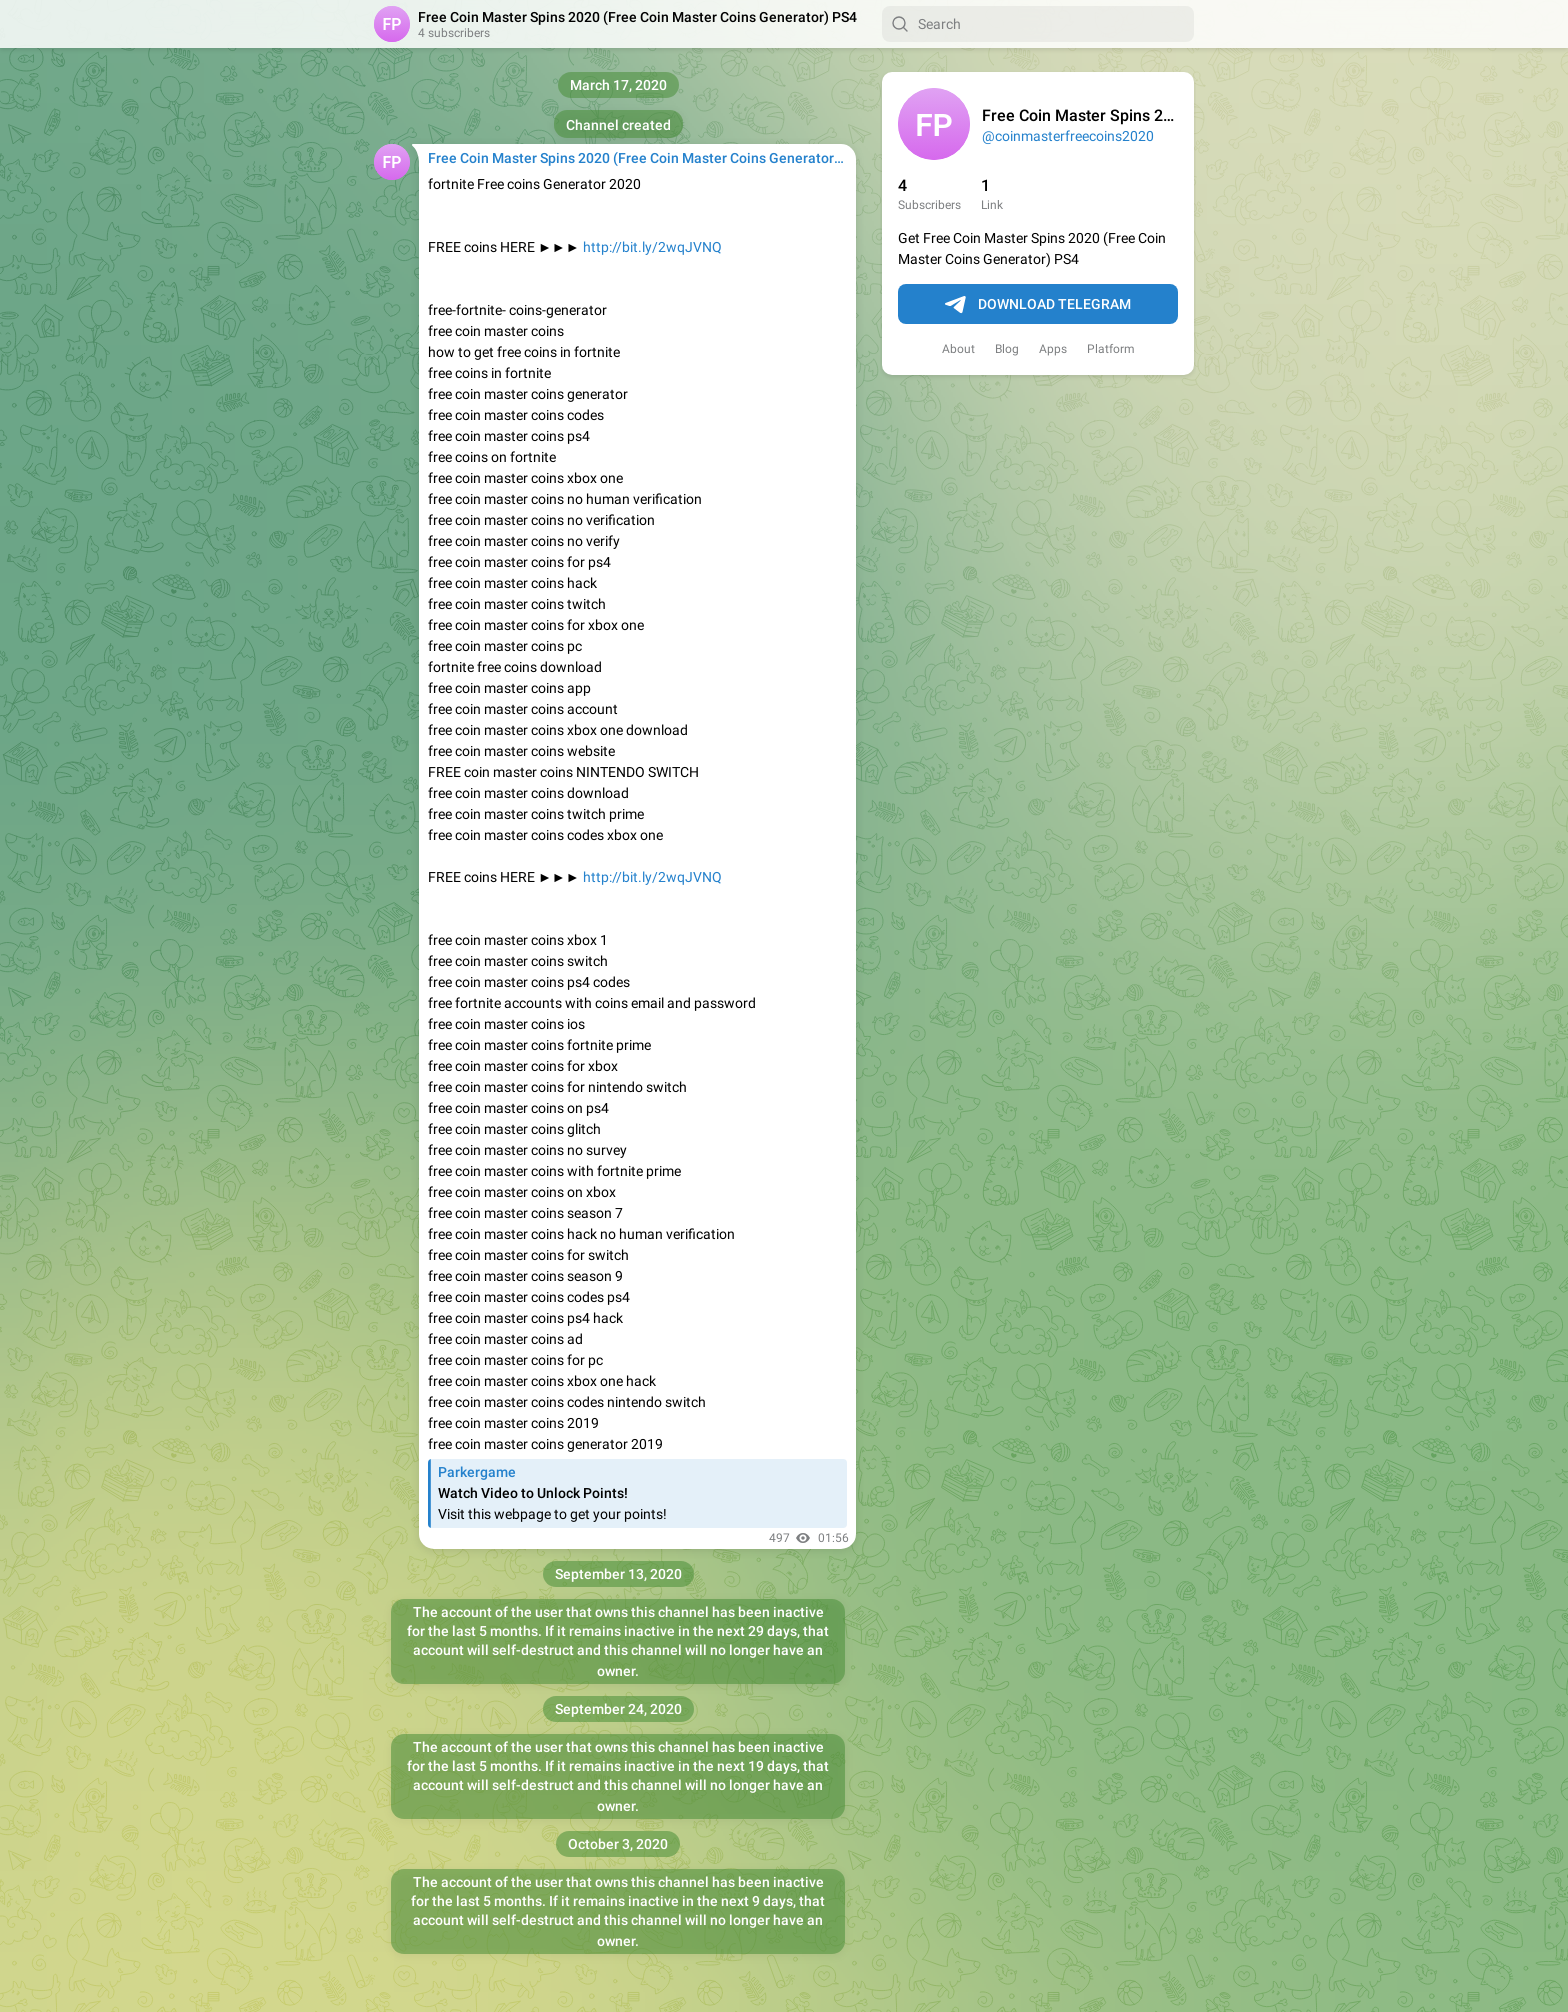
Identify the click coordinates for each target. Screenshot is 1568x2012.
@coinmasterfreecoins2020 (1068, 136)
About (958, 349)
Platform (1111, 349)
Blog (1007, 349)
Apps (1053, 349)
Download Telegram (1038, 305)
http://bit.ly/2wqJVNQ (652, 247)
